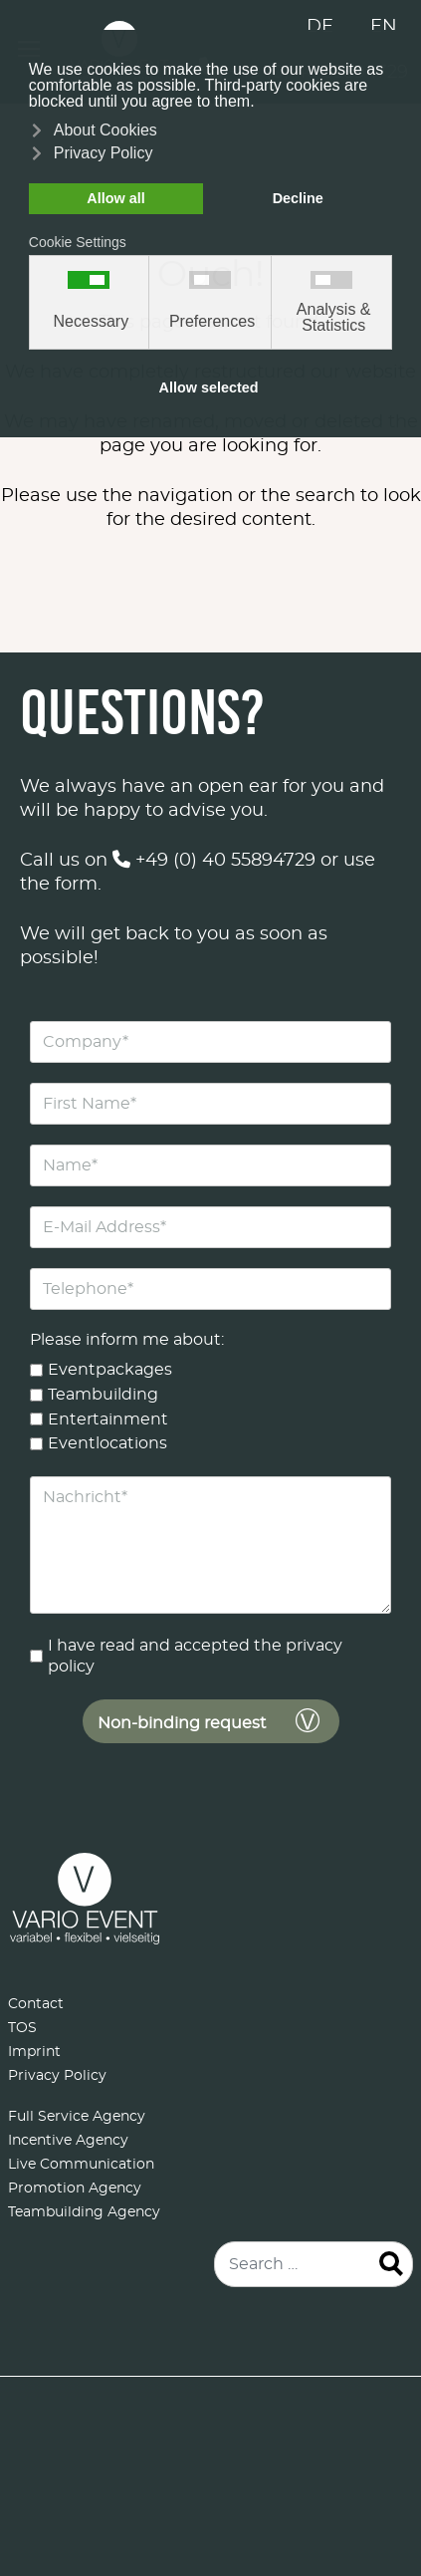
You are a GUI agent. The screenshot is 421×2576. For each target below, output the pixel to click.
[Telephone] (210, 1289)
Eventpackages (110, 1370)
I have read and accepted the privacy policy (195, 1656)
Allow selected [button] (209, 387)
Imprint (34, 2052)
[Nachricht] (210, 1545)
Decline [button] (298, 198)
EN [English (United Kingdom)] (383, 27)
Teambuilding (103, 1395)
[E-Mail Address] (210, 1227)
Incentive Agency (68, 2141)
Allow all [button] (115, 198)
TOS (22, 2028)
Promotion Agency (74, 2188)
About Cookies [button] (105, 130)
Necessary (91, 322)
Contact (36, 2004)
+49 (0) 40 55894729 (214, 861)
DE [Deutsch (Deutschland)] (320, 27)
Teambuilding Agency (84, 2212)
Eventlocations (107, 1443)
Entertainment (108, 1418)
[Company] (210, 1042)
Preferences (212, 322)
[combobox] (313, 2264)
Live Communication (81, 2165)
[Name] (210, 1165)
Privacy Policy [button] (103, 152)
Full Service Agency (76, 2117)
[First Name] (210, 1104)
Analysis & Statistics (334, 318)
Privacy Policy (57, 2076)
